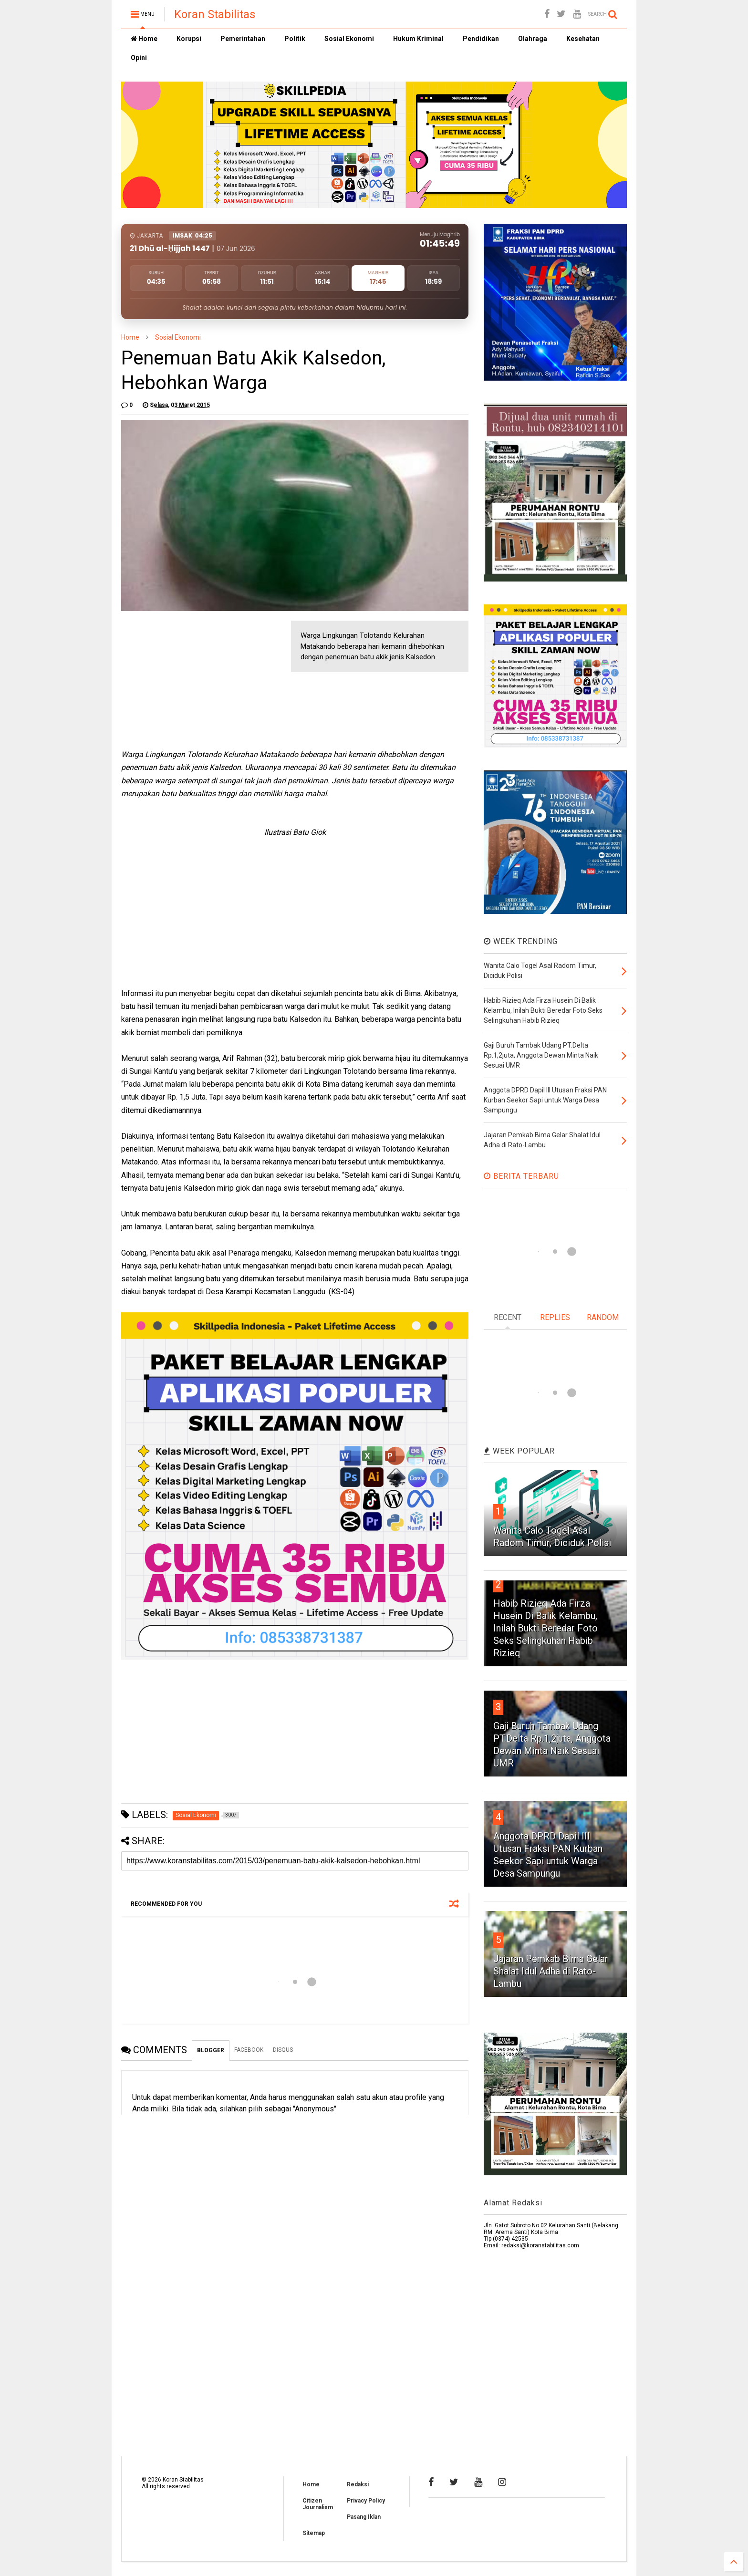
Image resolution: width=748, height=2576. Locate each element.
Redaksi (358, 2484)
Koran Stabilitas (214, 14)
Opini (139, 58)
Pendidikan (481, 38)
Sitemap (313, 2533)
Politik (294, 38)
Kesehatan (583, 38)
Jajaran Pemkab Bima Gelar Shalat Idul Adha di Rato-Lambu (550, 1971)
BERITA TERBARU (521, 1176)
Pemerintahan (242, 38)
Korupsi (189, 38)
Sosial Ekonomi (349, 38)
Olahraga (532, 38)
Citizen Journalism (317, 2504)
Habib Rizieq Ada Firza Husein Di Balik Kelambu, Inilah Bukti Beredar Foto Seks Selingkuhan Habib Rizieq (545, 1628)
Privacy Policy (366, 2500)
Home (144, 38)
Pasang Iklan (364, 2517)
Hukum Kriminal (418, 38)
